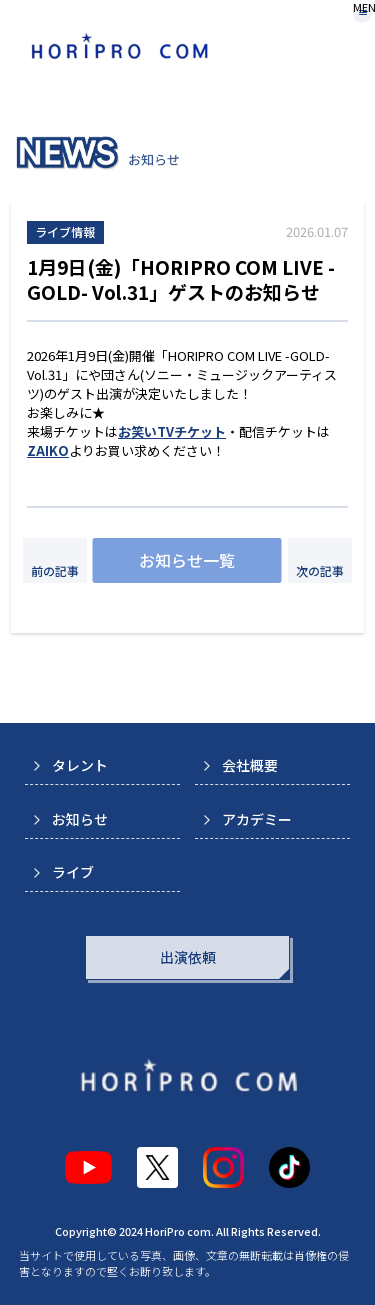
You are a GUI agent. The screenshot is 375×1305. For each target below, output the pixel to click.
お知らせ (80, 819)
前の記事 (55, 570)
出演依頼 (188, 957)
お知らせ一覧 (187, 560)
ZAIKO (48, 450)
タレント (80, 765)
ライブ (73, 872)
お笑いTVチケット (172, 431)
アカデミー (257, 819)
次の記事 (320, 570)
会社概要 (250, 765)
